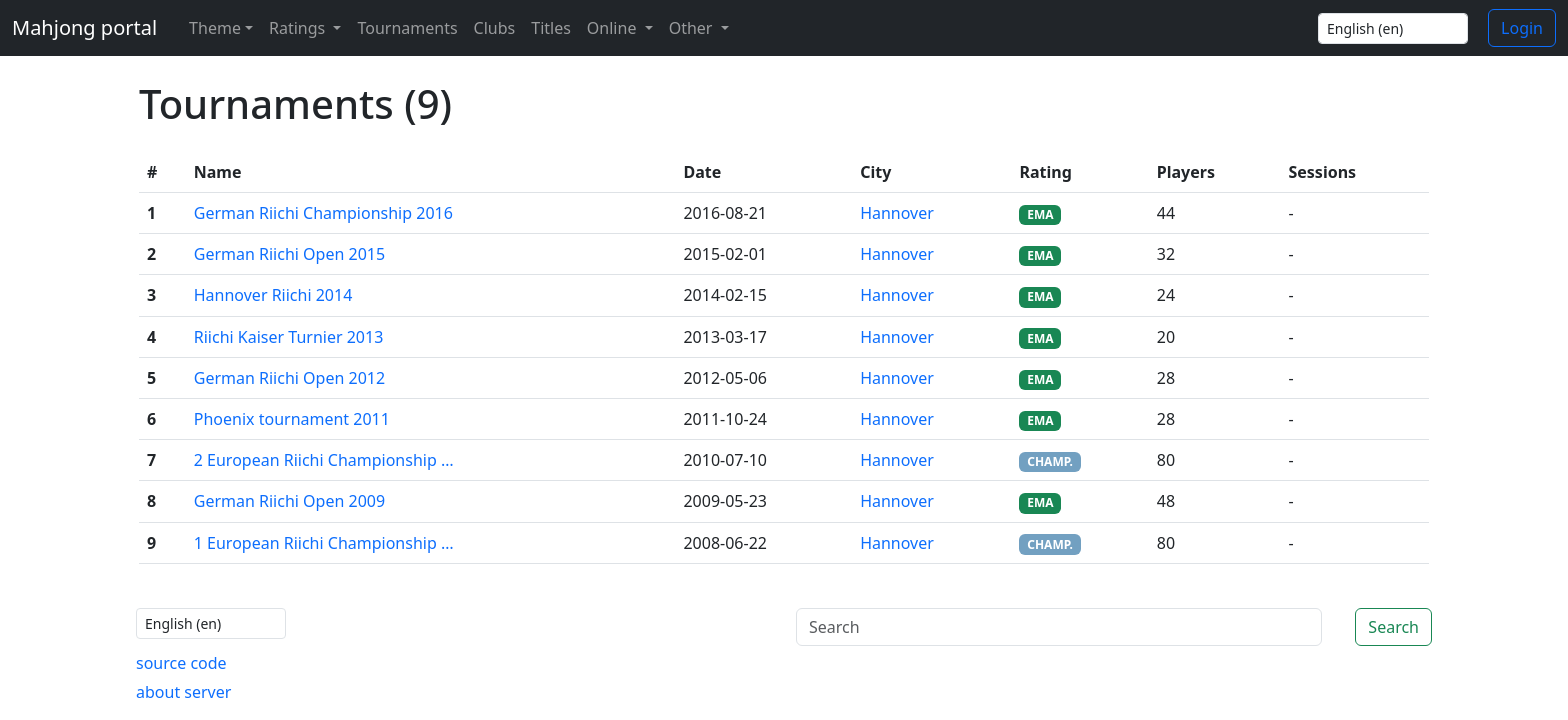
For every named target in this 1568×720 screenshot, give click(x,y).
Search (1393, 627)
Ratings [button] (299, 28)
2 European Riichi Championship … (324, 460)
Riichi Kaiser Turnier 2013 (289, 337)
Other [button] (693, 28)
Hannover (897, 213)
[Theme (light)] (217, 28)
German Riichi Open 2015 (289, 254)
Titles (551, 28)
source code (181, 663)
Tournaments (407, 28)
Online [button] (614, 28)
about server (183, 692)
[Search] (1059, 627)
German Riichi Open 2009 (289, 501)
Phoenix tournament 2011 (292, 419)
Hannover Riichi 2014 (273, 295)
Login (1522, 28)
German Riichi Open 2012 (289, 378)
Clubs (495, 28)
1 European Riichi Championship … (324, 543)
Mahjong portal (84, 27)
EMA (1040, 214)
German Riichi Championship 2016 (323, 213)
